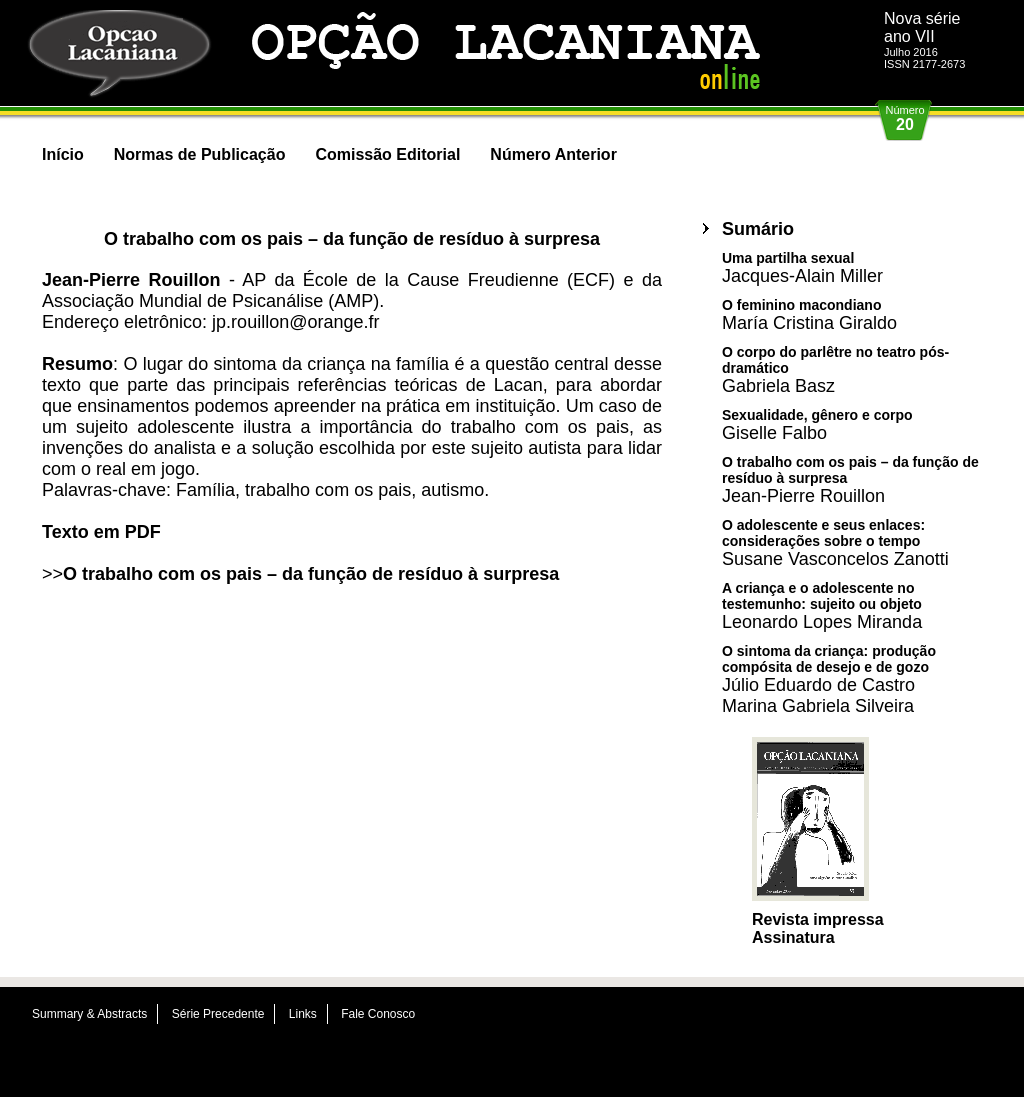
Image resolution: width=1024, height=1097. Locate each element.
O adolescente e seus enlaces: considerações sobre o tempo (835, 542)
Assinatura (793, 937)
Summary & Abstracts (89, 1014)
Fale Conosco (378, 1014)
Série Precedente (218, 1014)
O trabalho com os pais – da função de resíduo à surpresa (311, 574)
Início (63, 154)
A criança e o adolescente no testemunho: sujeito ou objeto (822, 605)
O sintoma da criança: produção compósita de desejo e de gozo (829, 679)
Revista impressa (818, 919)
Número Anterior (553, 154)
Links (303, 1014)
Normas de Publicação (200, 154)
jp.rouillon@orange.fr (295, 322)
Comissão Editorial (387, 154)
